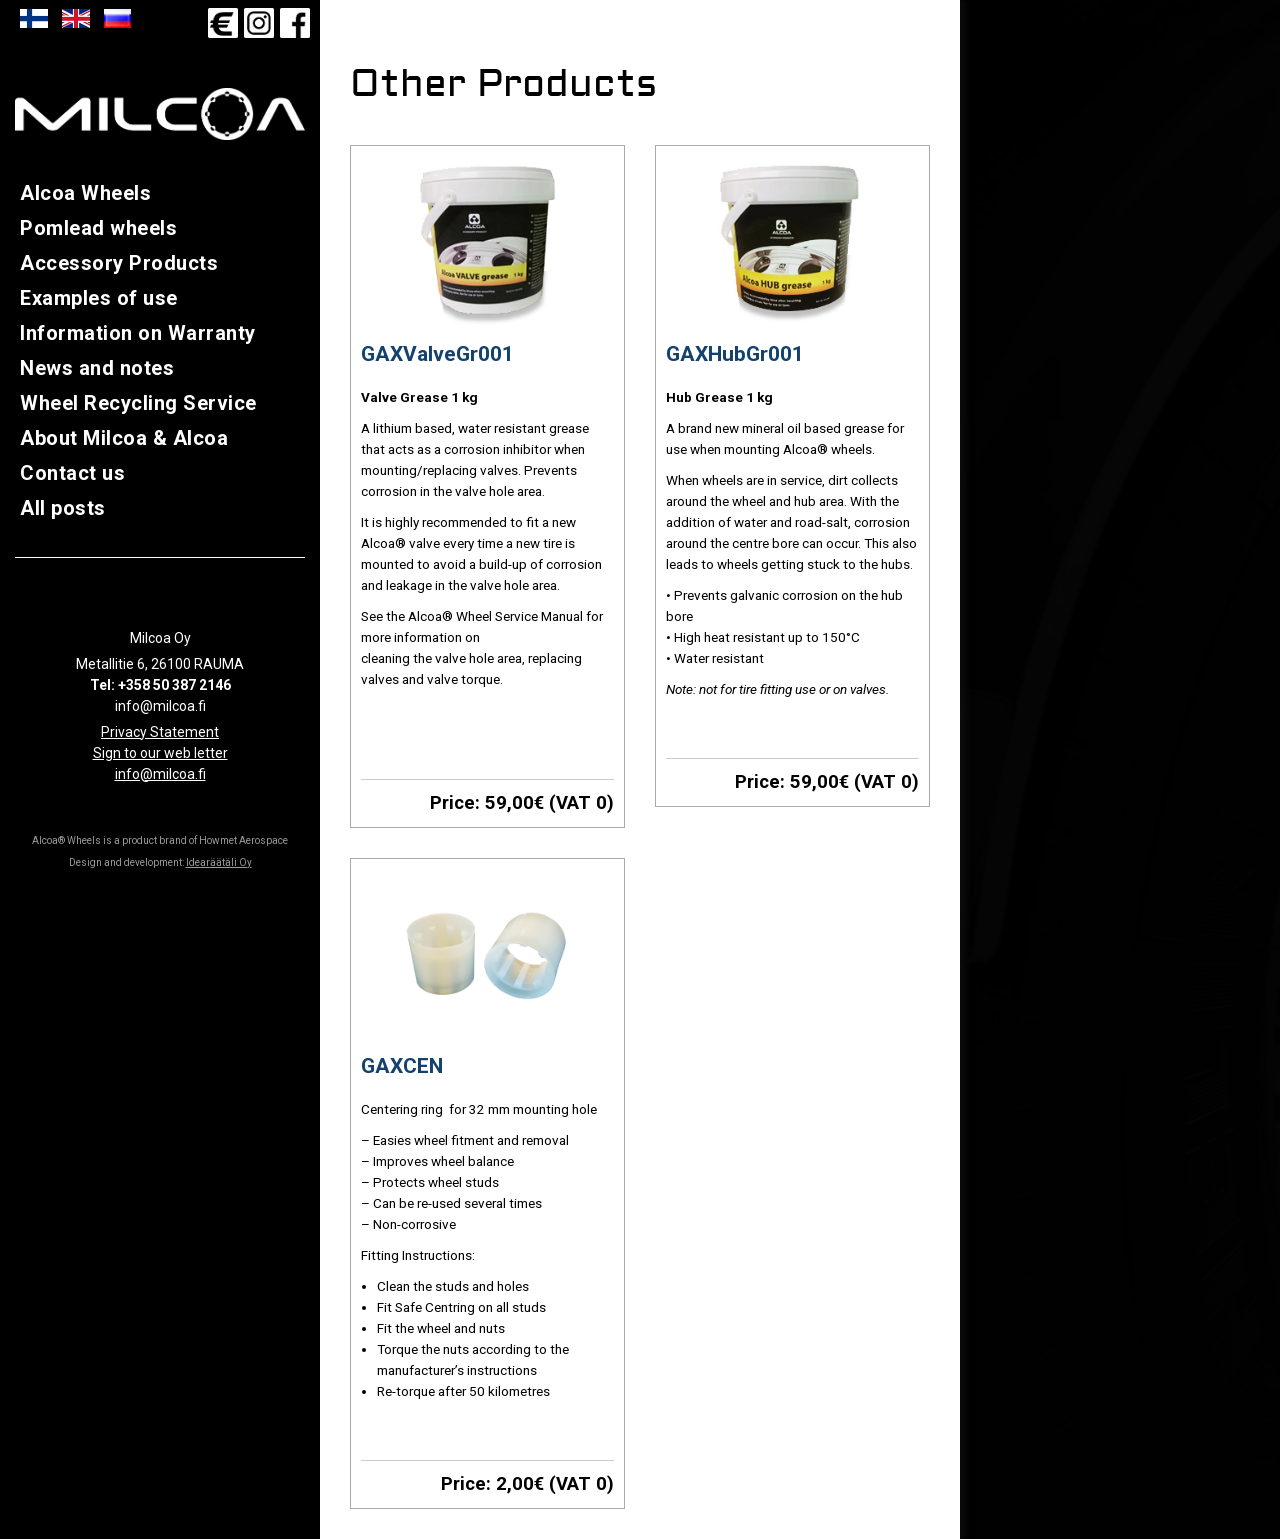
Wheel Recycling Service (138, 403)
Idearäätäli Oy (219, 862)
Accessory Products (119, 263)
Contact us (72, 473)
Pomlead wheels (98, 228)
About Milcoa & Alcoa (124, 438)
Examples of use (99, 298)
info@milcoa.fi (160, 774)
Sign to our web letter (160, 753)
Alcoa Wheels (85, 193)
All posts (63, 508)
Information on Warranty (138, 333)
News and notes (97, 368)
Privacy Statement (160, 732)
